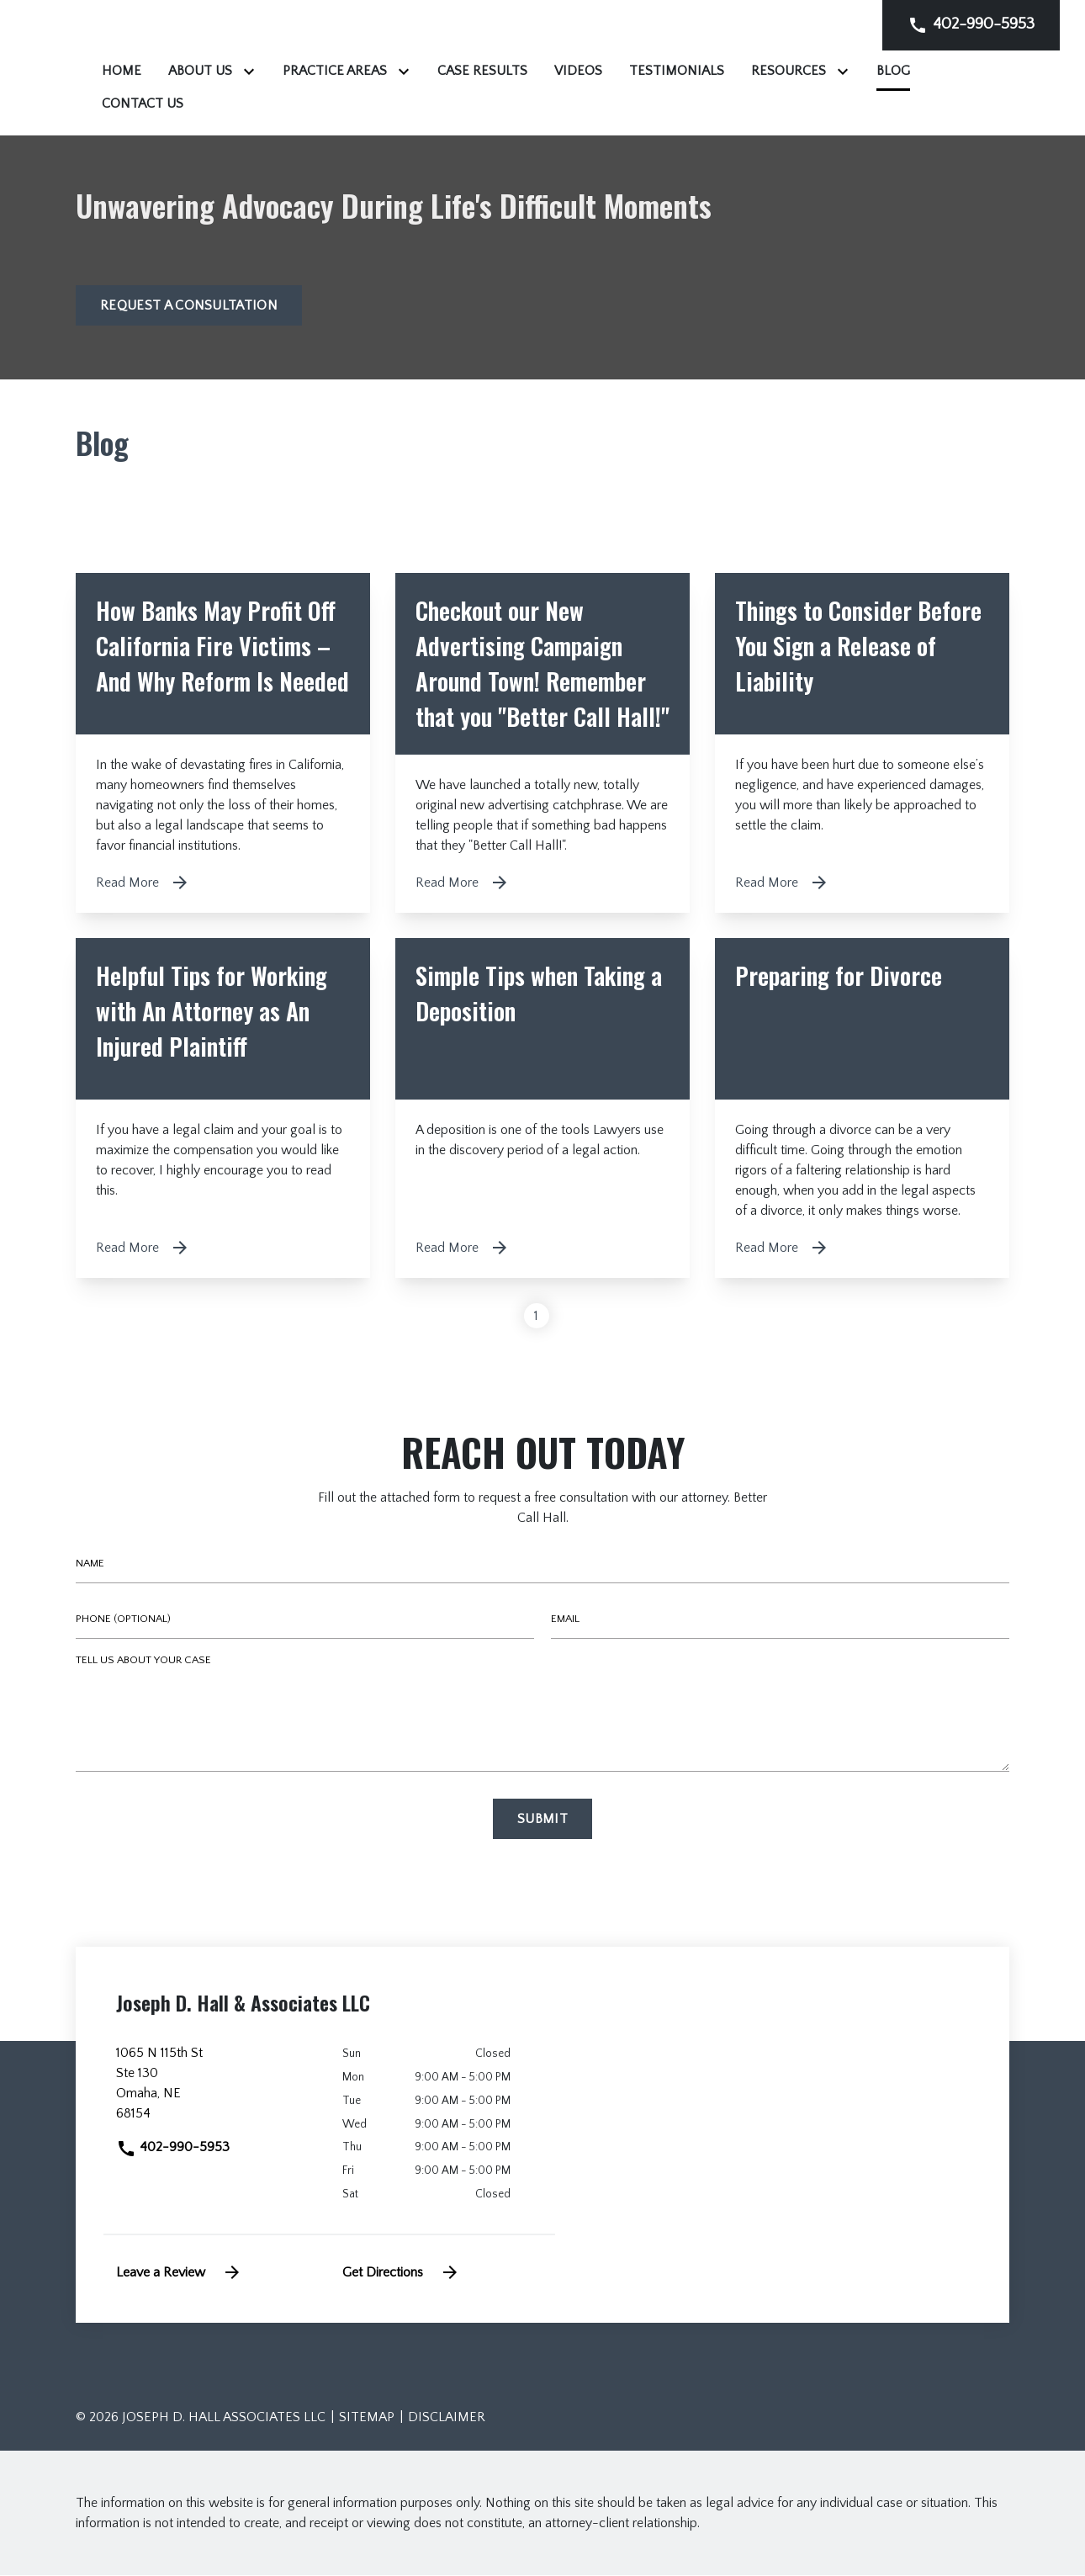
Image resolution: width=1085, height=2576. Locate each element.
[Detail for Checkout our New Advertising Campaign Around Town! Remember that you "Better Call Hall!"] (542, 744)
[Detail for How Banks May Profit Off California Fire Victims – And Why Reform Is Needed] (223, 744)
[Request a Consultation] (189, 307)
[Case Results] (693, 71)
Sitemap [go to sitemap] (366, 2417)
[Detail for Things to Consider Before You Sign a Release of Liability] (862, 744)
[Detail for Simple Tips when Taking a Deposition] (542, 1110)
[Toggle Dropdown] (462, 71)
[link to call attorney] (971, 25)
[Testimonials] (886, 71)
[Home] (332, 71)
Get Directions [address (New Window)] (401, 2273)
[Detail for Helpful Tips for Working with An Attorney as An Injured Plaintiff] (223, 1110)
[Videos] (788, 71)
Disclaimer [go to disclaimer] (446, 2417)
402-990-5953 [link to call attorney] (173, 2148)
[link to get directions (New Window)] (216, 2091)
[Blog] (454, 103)
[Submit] (542, 1820)
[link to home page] (181, 67)
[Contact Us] (539, 103)
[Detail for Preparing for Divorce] (862, 1110)
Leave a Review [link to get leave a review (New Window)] (179, 2273)
